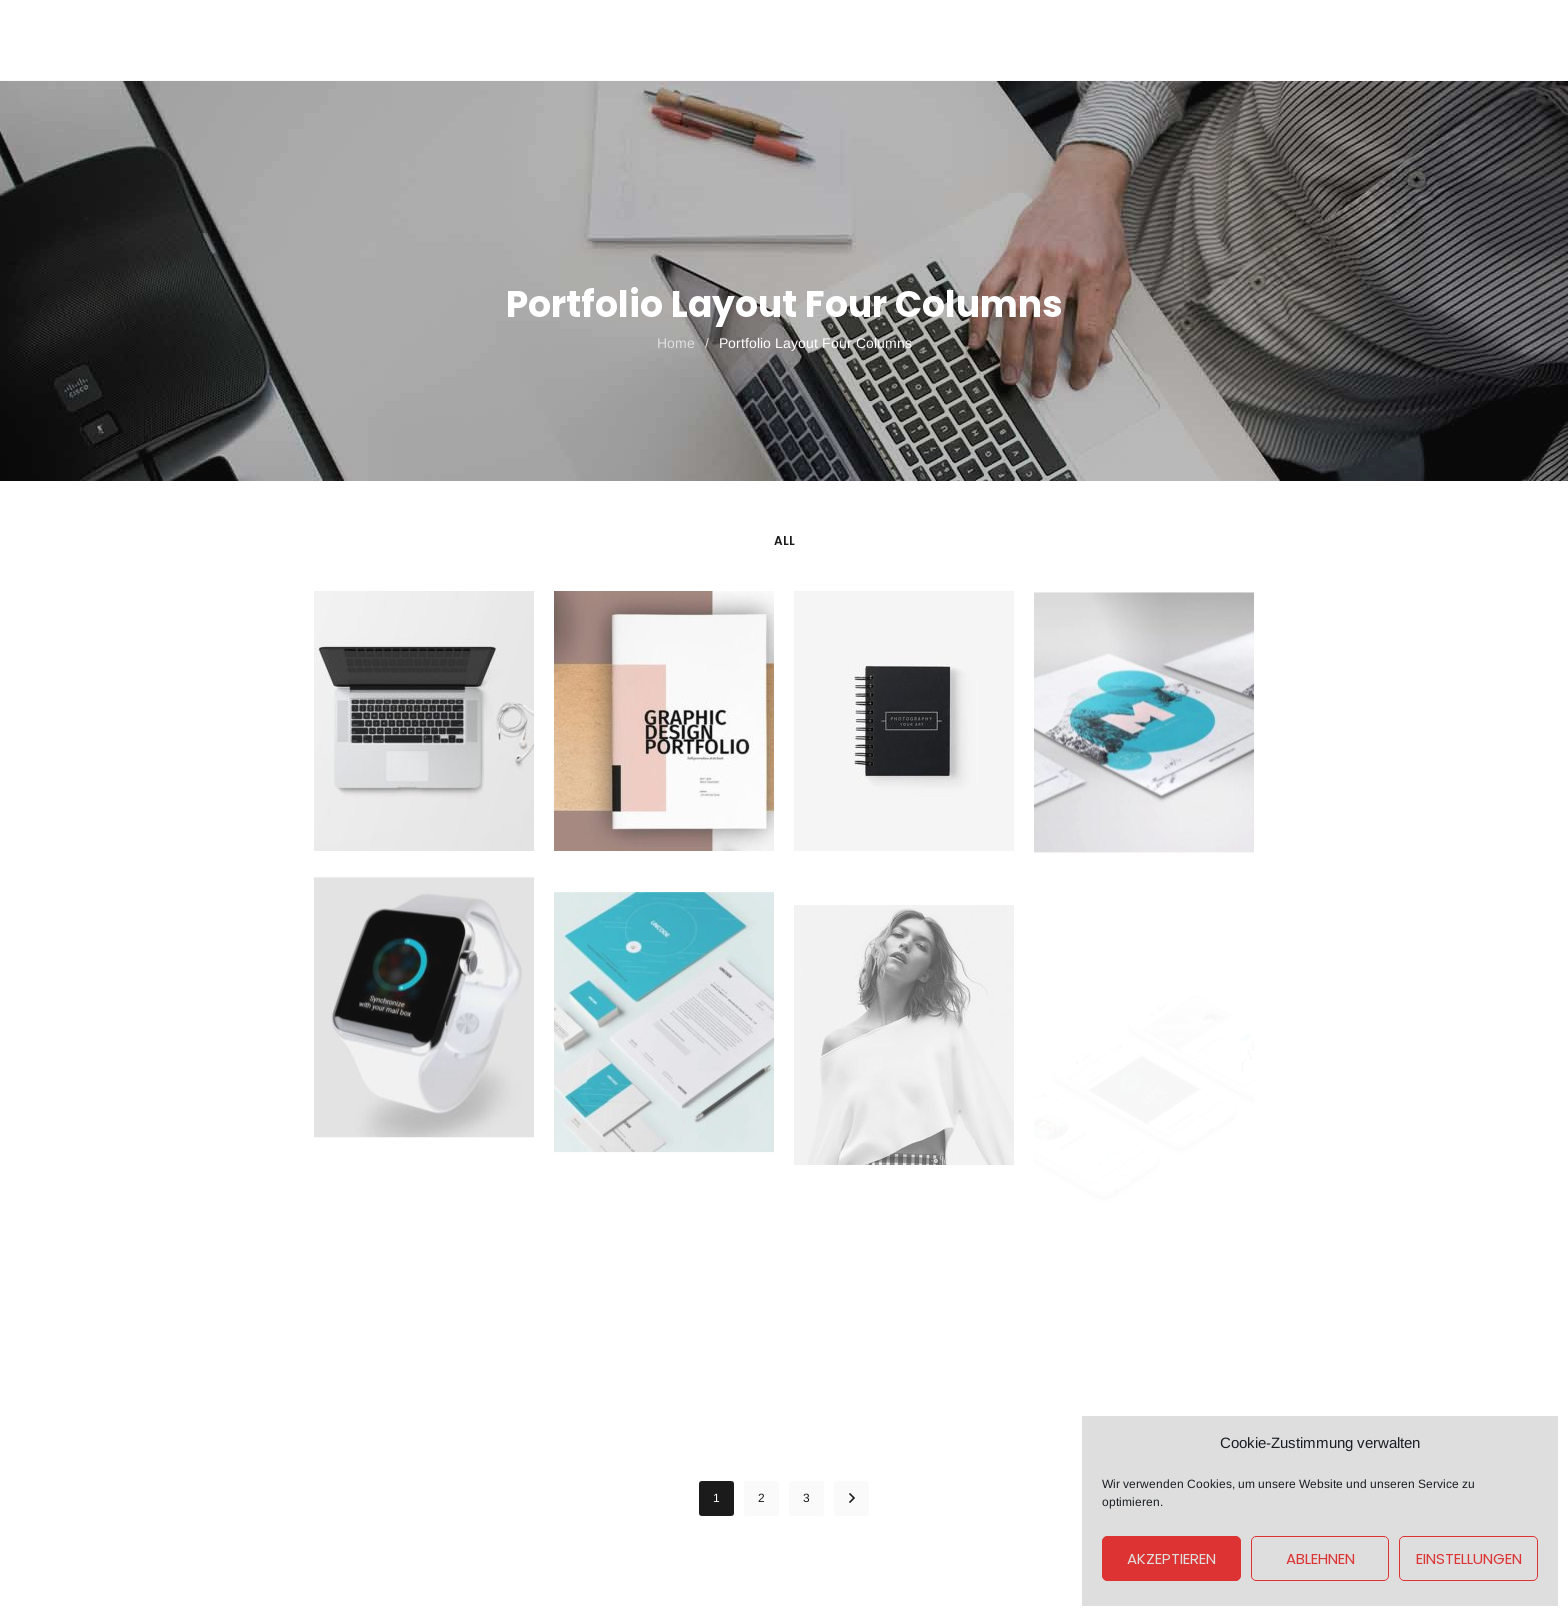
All (784, 540)
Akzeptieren (1171, 1558)
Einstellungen (1469, 1558)
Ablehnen (1320, 1558)
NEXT (851, 1498)
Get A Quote (1193, 40)
